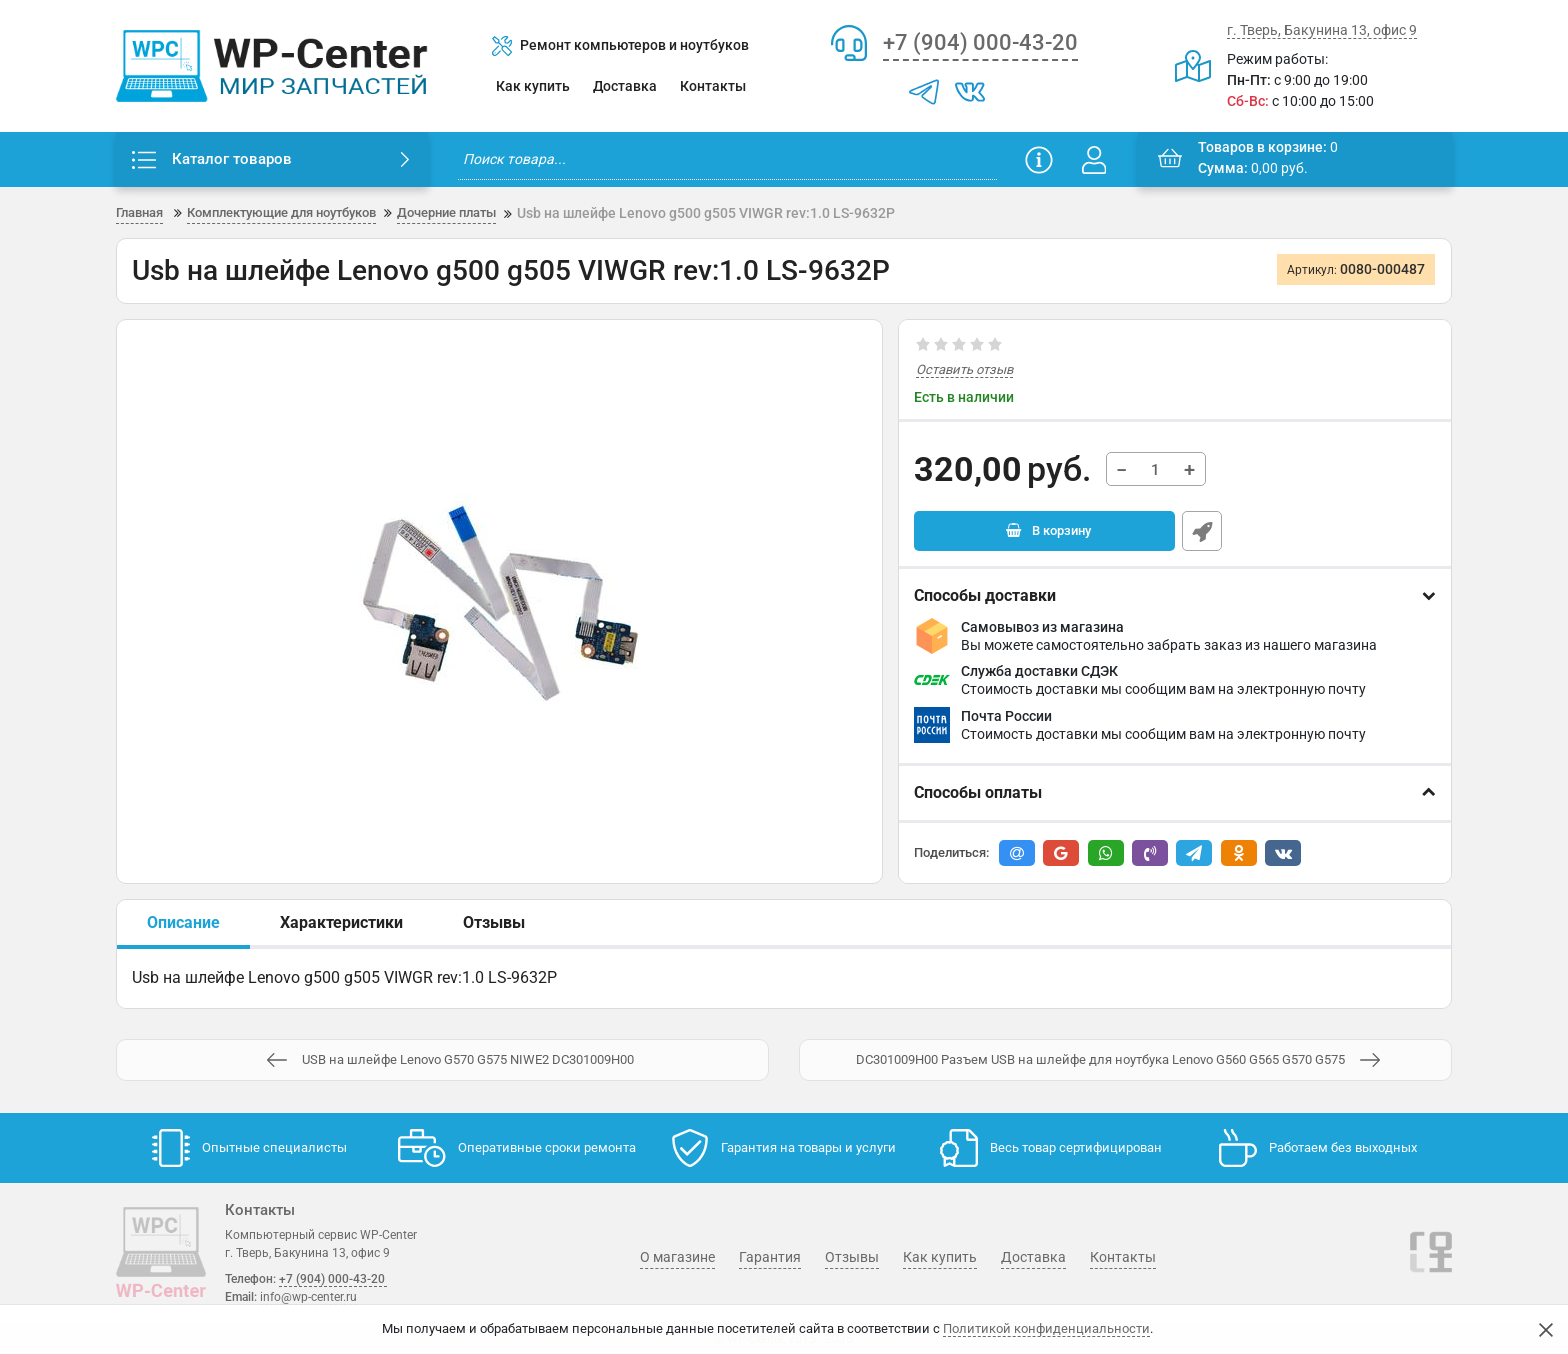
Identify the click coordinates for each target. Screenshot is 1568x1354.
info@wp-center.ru (307, 1297)
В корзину (1060, 533)
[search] (727, 159)
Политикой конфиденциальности (1046, 1328)
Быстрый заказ (1202, 533)
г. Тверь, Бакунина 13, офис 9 (1322, 30)
